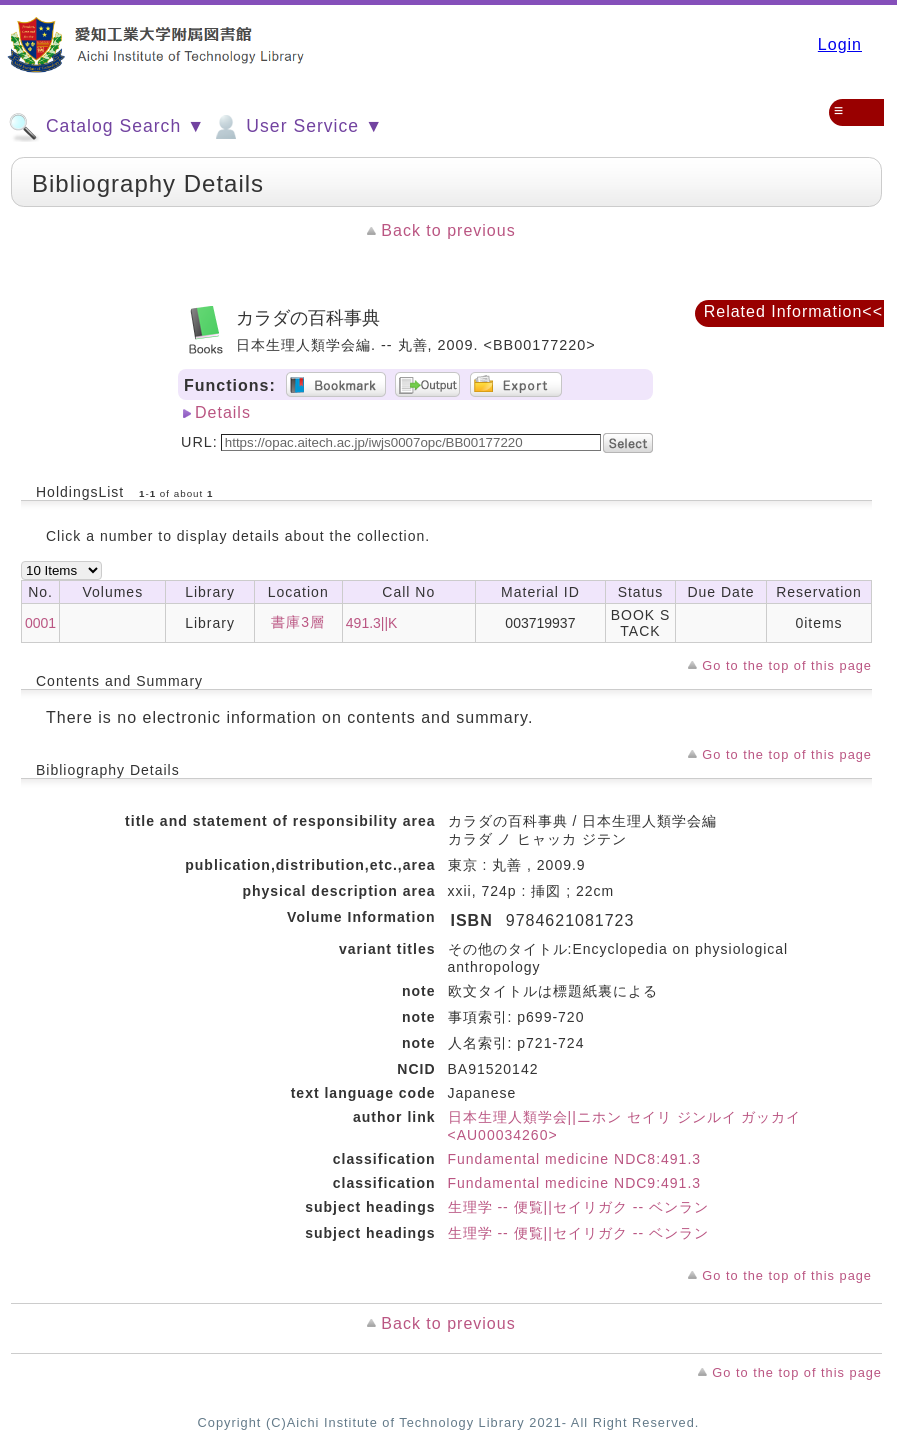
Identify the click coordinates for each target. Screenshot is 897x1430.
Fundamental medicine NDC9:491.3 (575, 1183)
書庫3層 (298, 622)
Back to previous (448, 230)
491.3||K (372, 623)
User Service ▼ (296, 127)
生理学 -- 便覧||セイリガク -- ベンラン (578, 1207)
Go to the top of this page (787, 665)
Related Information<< (793, 311)
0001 (40, 623)
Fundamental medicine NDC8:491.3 (575, 1159)
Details (223, 412)
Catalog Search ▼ (106, 127)
